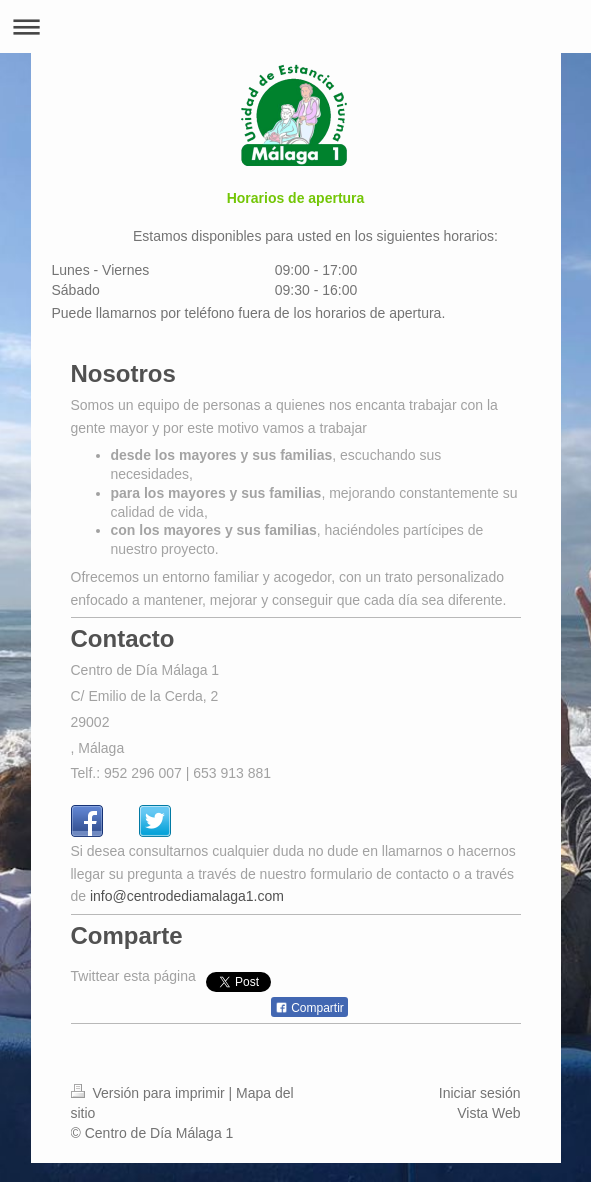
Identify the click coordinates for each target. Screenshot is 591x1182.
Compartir (309, 1027)
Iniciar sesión (480, 1112)
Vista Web (488, 1132)
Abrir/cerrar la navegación (295, 26)
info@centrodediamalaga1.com (187, 915)
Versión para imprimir (150, 1112)
